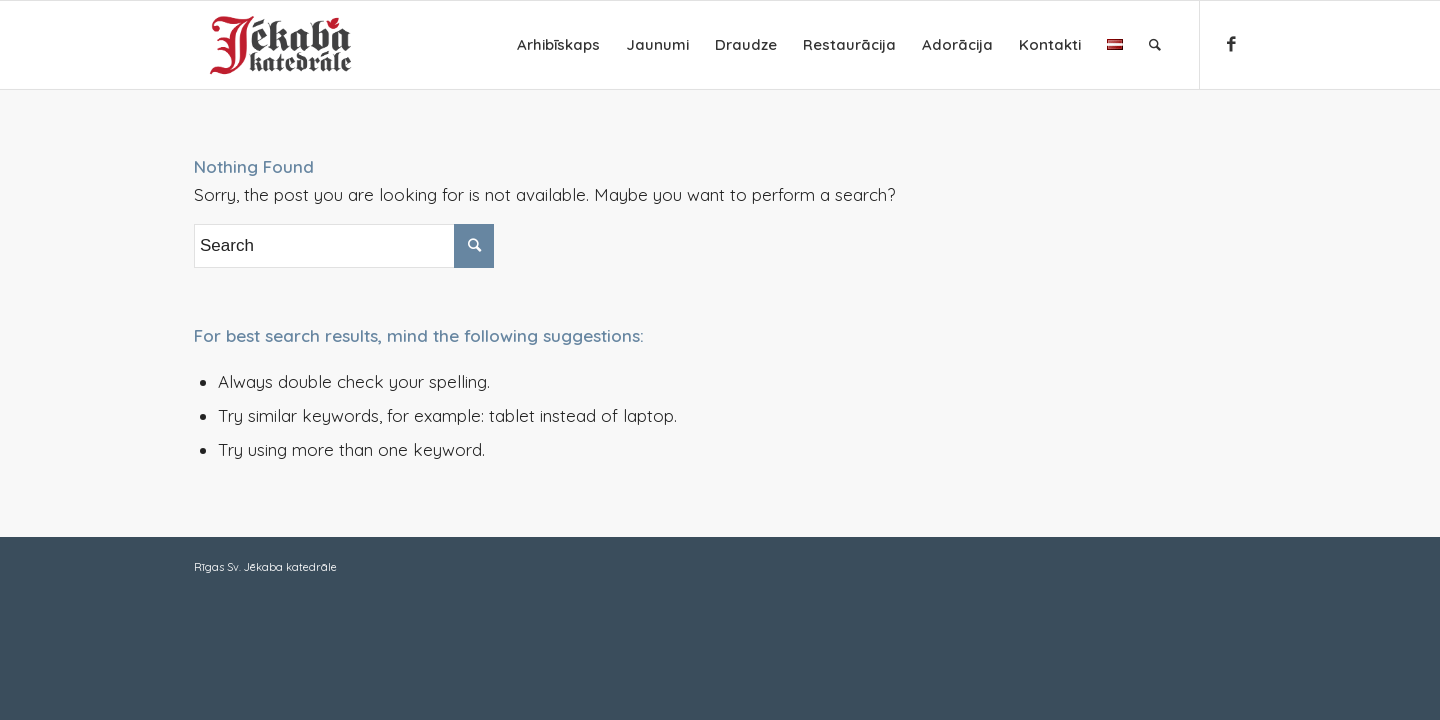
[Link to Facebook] (1231, 44)
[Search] (1155, 45)
